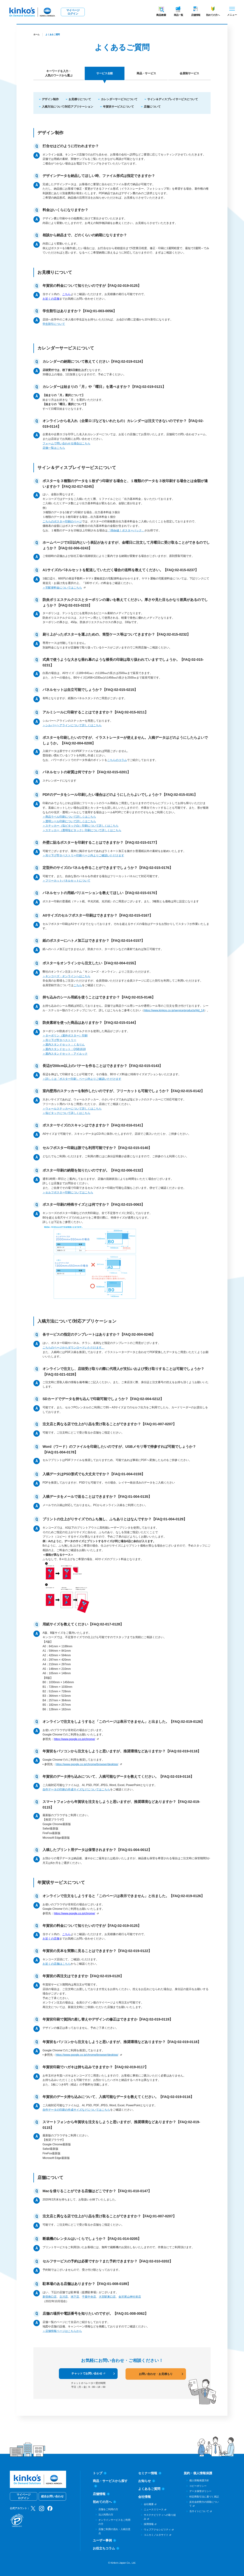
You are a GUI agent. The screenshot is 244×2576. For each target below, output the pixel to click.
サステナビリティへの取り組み (160, 2516)
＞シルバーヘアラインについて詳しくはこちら (72, 725)
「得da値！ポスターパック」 (126, 530)
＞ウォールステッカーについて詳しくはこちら (72, 1108)
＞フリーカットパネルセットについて (66, 880)
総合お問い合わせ (52, 2496)
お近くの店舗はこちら (57, 1963)
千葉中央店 (89, 2296)
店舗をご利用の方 (108, 2509)
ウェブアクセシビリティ (157, 2529)
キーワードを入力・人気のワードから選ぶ (59, 73)
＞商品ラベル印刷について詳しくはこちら (69, 816)
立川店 (63, 2296)
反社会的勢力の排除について (204, 2503)
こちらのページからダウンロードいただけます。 (73, 1347)
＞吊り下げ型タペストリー (59, 1040)
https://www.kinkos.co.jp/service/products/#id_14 (174, 1010)
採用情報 (149, 2524)
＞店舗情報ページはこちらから (62, 2331)
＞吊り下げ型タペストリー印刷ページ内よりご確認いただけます (83, 855)
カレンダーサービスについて (119, 99)
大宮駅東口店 (107, 2296)
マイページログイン (72, 12)
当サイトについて (199, 2511)
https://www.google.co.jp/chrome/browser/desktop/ (87, 1764)
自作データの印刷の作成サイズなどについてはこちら (76, 1789)
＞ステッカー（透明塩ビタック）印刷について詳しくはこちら (82, 830)
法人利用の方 (105, 2514)
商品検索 (161, 15)
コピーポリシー (198, 2485)
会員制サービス (189, 73)
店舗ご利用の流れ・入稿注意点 (114, 2531)
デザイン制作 (50, 99)
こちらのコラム (117, 759)
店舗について (152, 106)
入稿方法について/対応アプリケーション (67, 106)
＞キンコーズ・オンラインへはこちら (66, 976)
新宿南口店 (50, 2296)
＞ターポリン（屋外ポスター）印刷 (65, 1035)
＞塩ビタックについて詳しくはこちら (66, 1112)
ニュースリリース (153, 2509)
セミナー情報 (149, 2473)
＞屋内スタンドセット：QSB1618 (64, 1049)
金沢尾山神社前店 (129, 2296)
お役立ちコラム (106, 2548)
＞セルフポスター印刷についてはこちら (68, 1192)
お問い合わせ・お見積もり (156, 2373)
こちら (66, 294)
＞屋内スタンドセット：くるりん (64, 1044)
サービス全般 (104, 73)
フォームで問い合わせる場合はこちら (66, 443)
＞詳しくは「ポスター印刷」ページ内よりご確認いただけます (82, 1078)
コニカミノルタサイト (156, 2534)
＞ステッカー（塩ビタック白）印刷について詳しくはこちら (80, 825)
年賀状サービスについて (118, 106)
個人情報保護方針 (199, 2480)
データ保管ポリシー (200, 2491)
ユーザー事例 (104, 2540)
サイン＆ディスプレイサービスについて (172, 99)
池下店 (75, 2296)
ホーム (36, 34)
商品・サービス (146, 73)
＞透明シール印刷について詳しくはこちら (69, 821)
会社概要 (149, 2504)
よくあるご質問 (151, 2489)
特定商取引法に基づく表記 (204, 2496)
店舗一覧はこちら (54, 447)
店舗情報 (195, 15)
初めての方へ (213, 15)
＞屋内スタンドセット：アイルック (65, 1053)
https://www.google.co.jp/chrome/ (74, 1739)
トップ (100, 2473)
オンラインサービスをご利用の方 (114, 2521)
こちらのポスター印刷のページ (62, 521)
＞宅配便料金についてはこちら (62, 587)
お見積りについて (80, 99)
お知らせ (146, 2481)
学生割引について (54, 323)
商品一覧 (178, 15)
